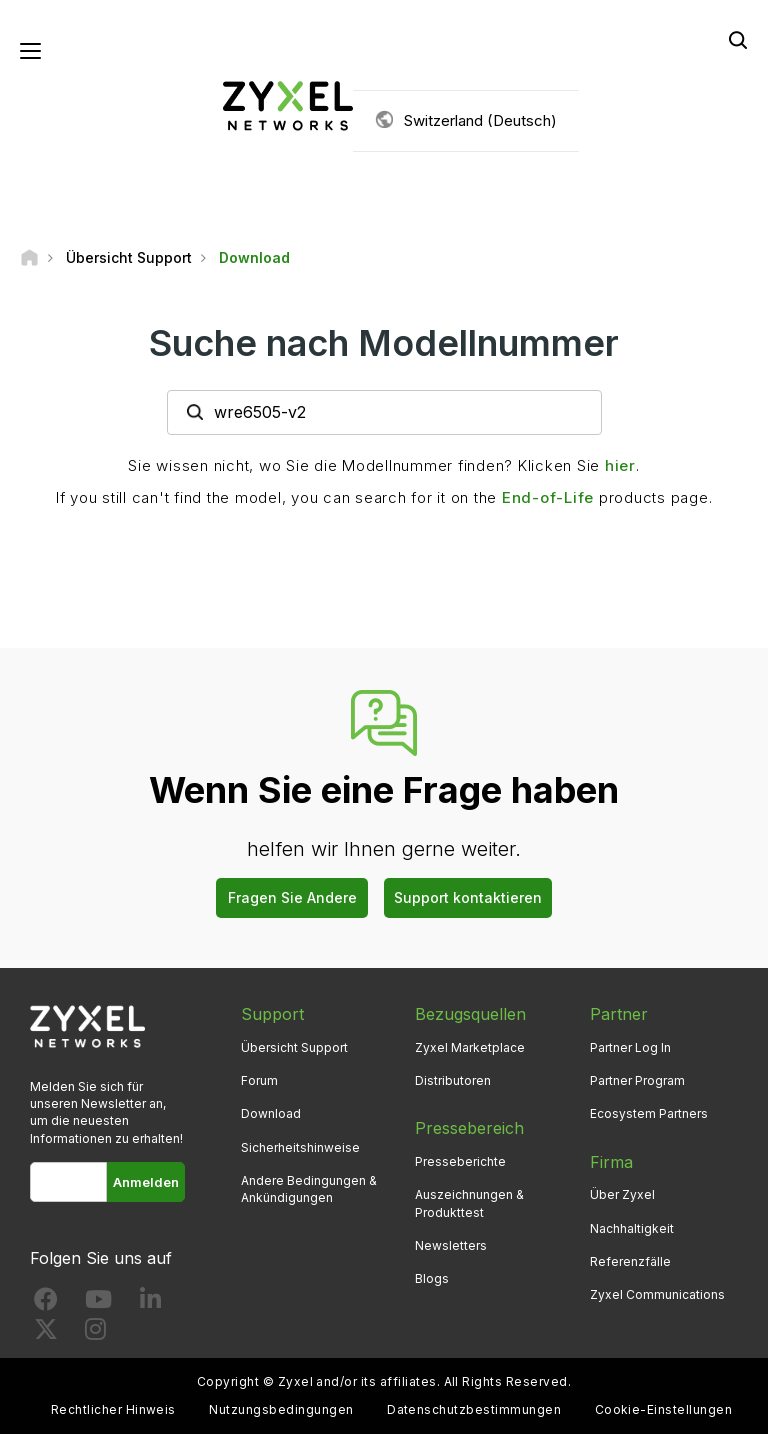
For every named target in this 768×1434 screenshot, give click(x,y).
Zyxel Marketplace (470, 1047)
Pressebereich (469, 1128)
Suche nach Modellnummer (384, 343)
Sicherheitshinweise (300, 1147)
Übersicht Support (294, 1047)
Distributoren (453, 1080)
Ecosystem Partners (649, 1113)
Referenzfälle (630, 1261)
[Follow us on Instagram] (95, 1333)
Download (271, 1113)
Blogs (432, 1278)
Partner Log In (630, 1047)
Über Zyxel (622, 1194)
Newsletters (451, 1245)
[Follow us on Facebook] (46, 1303)
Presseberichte (460, 1161)
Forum (259, 1080)
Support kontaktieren (468, 897)
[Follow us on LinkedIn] (150, 1303)
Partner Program (637, 1080)
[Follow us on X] (46, 1333)
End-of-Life (548, 497)
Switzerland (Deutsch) (480, 120)
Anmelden (146, 1182)
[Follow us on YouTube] (98, 1303)
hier (620, 465)
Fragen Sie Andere (292, 897)
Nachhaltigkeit (632, 1228)
